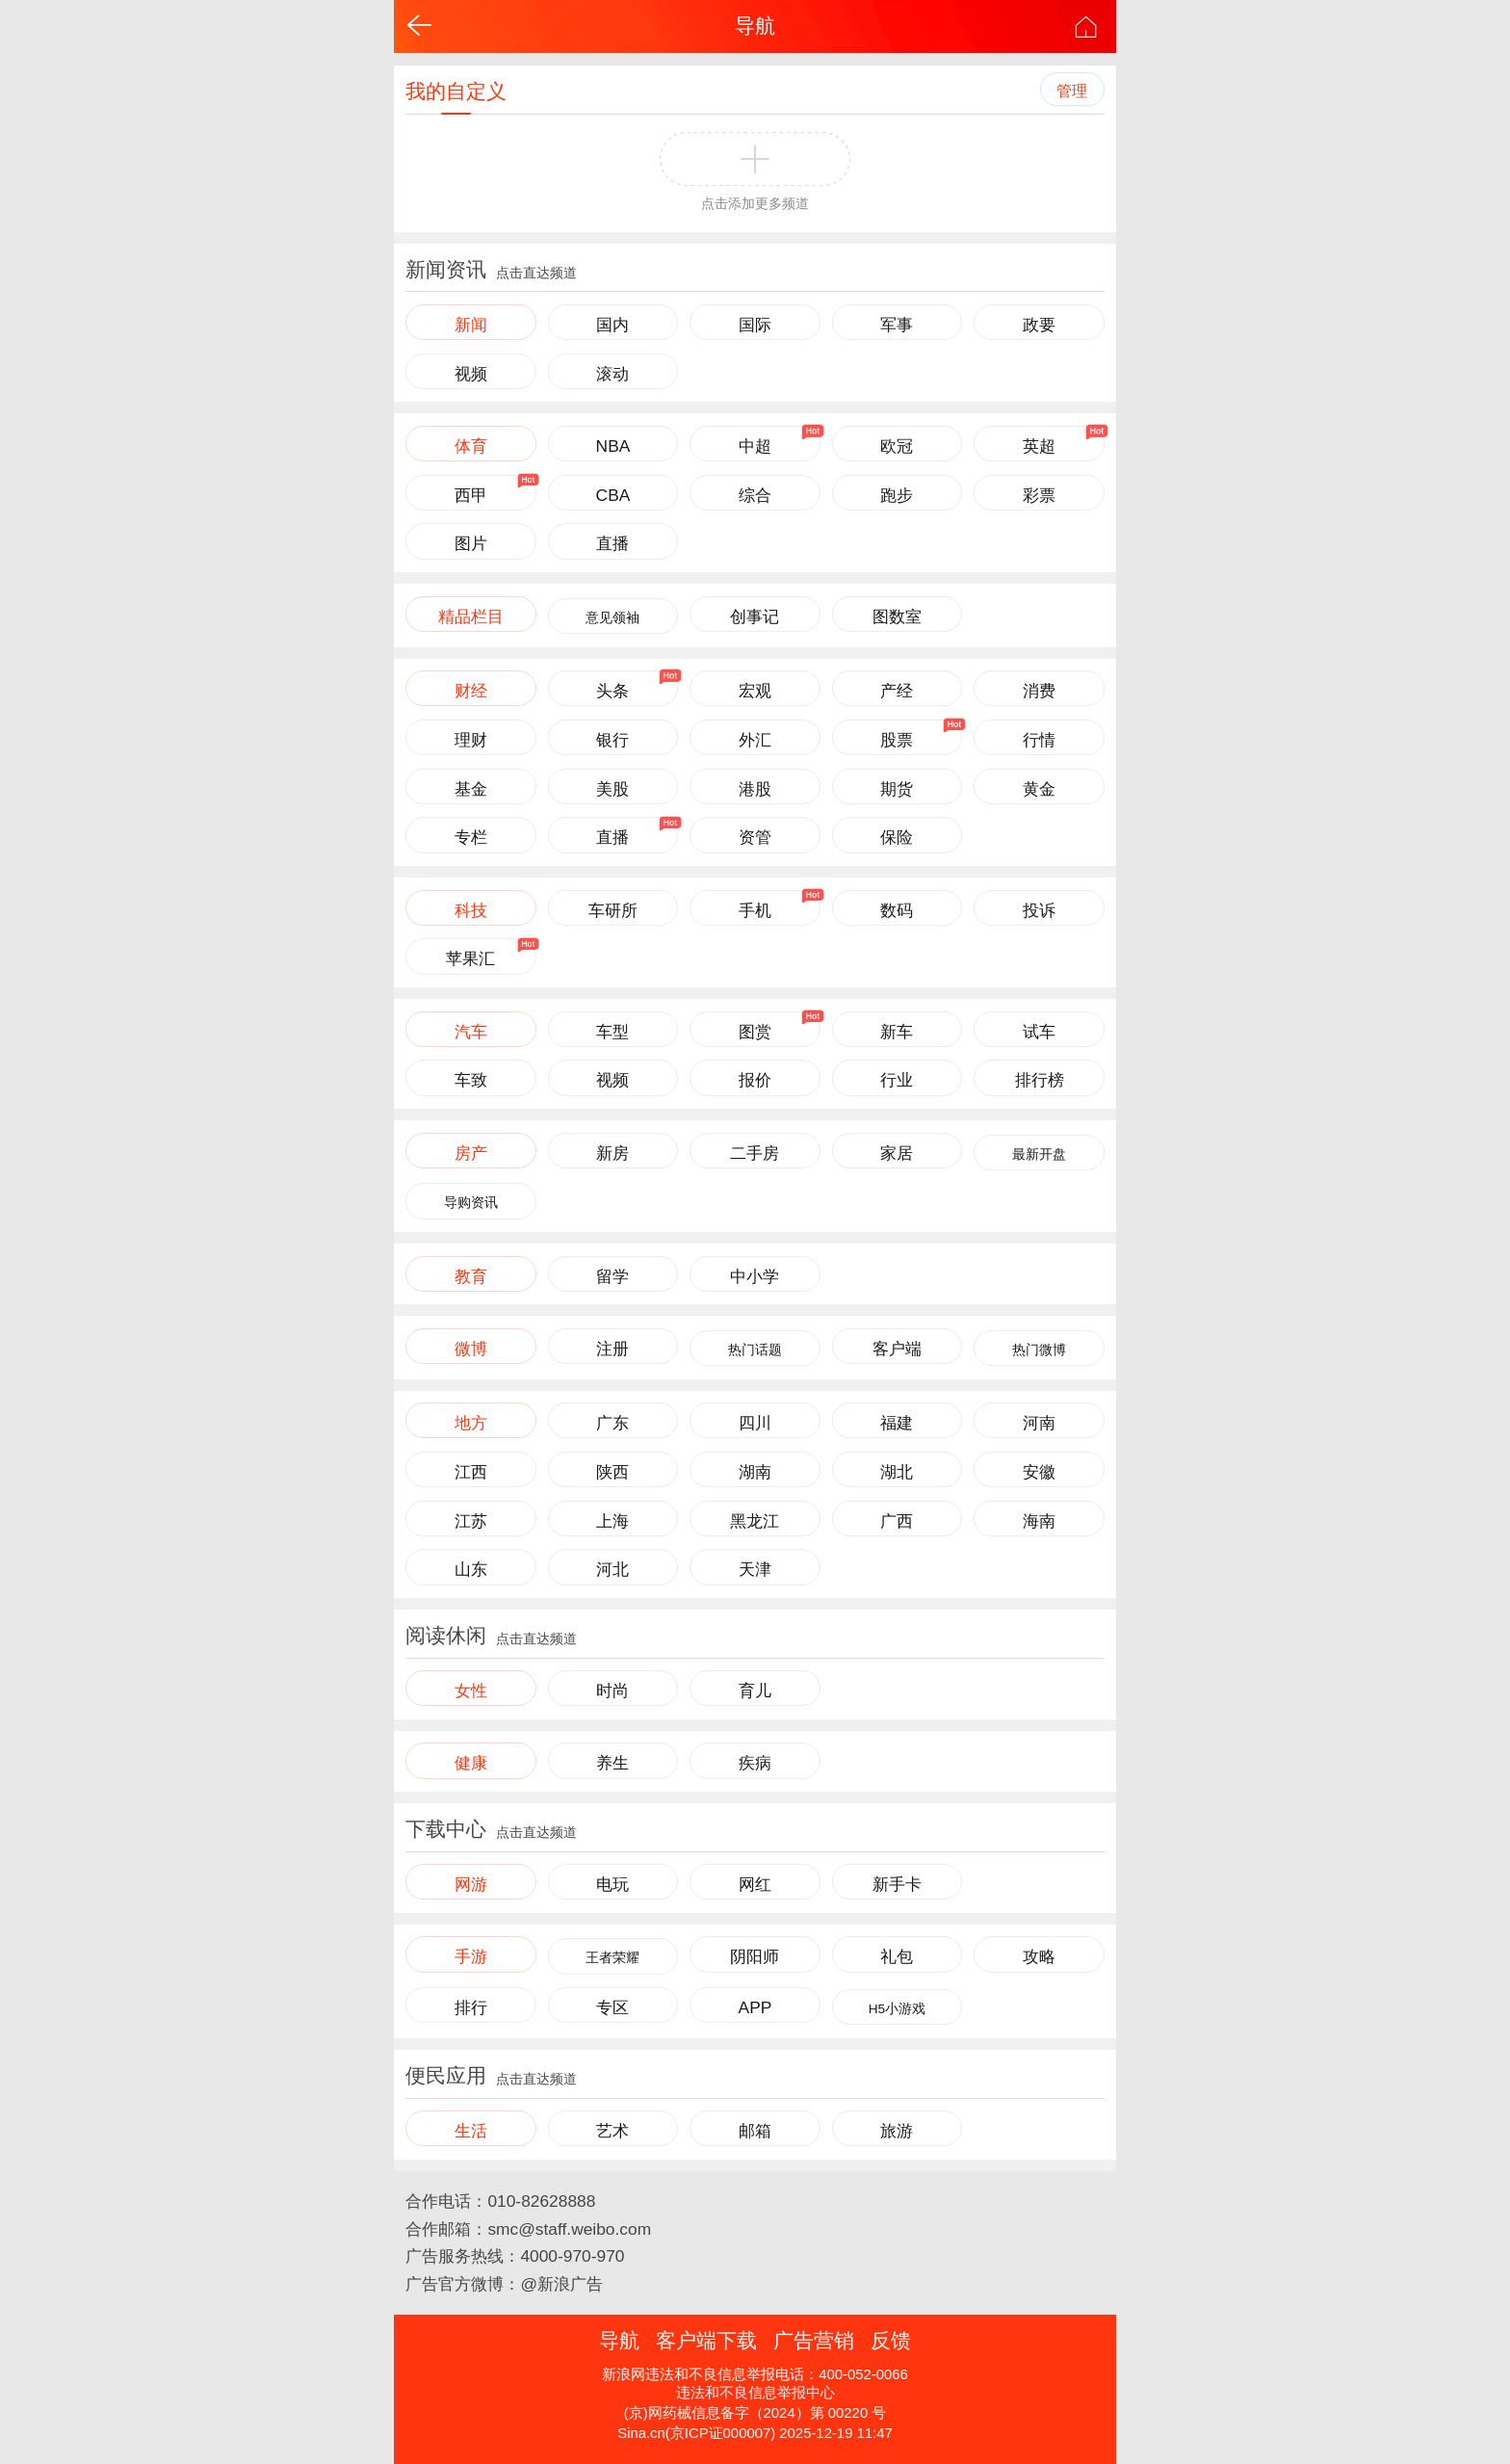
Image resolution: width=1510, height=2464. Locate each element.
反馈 (891, 2340)
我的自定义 (456, 91)
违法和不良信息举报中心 (755, 2392)
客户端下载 (706, 2340)
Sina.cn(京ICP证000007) (696, 2433)
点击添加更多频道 (755, 204)
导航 (755, 25)
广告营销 (813, 2340)
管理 (1071, 91)
